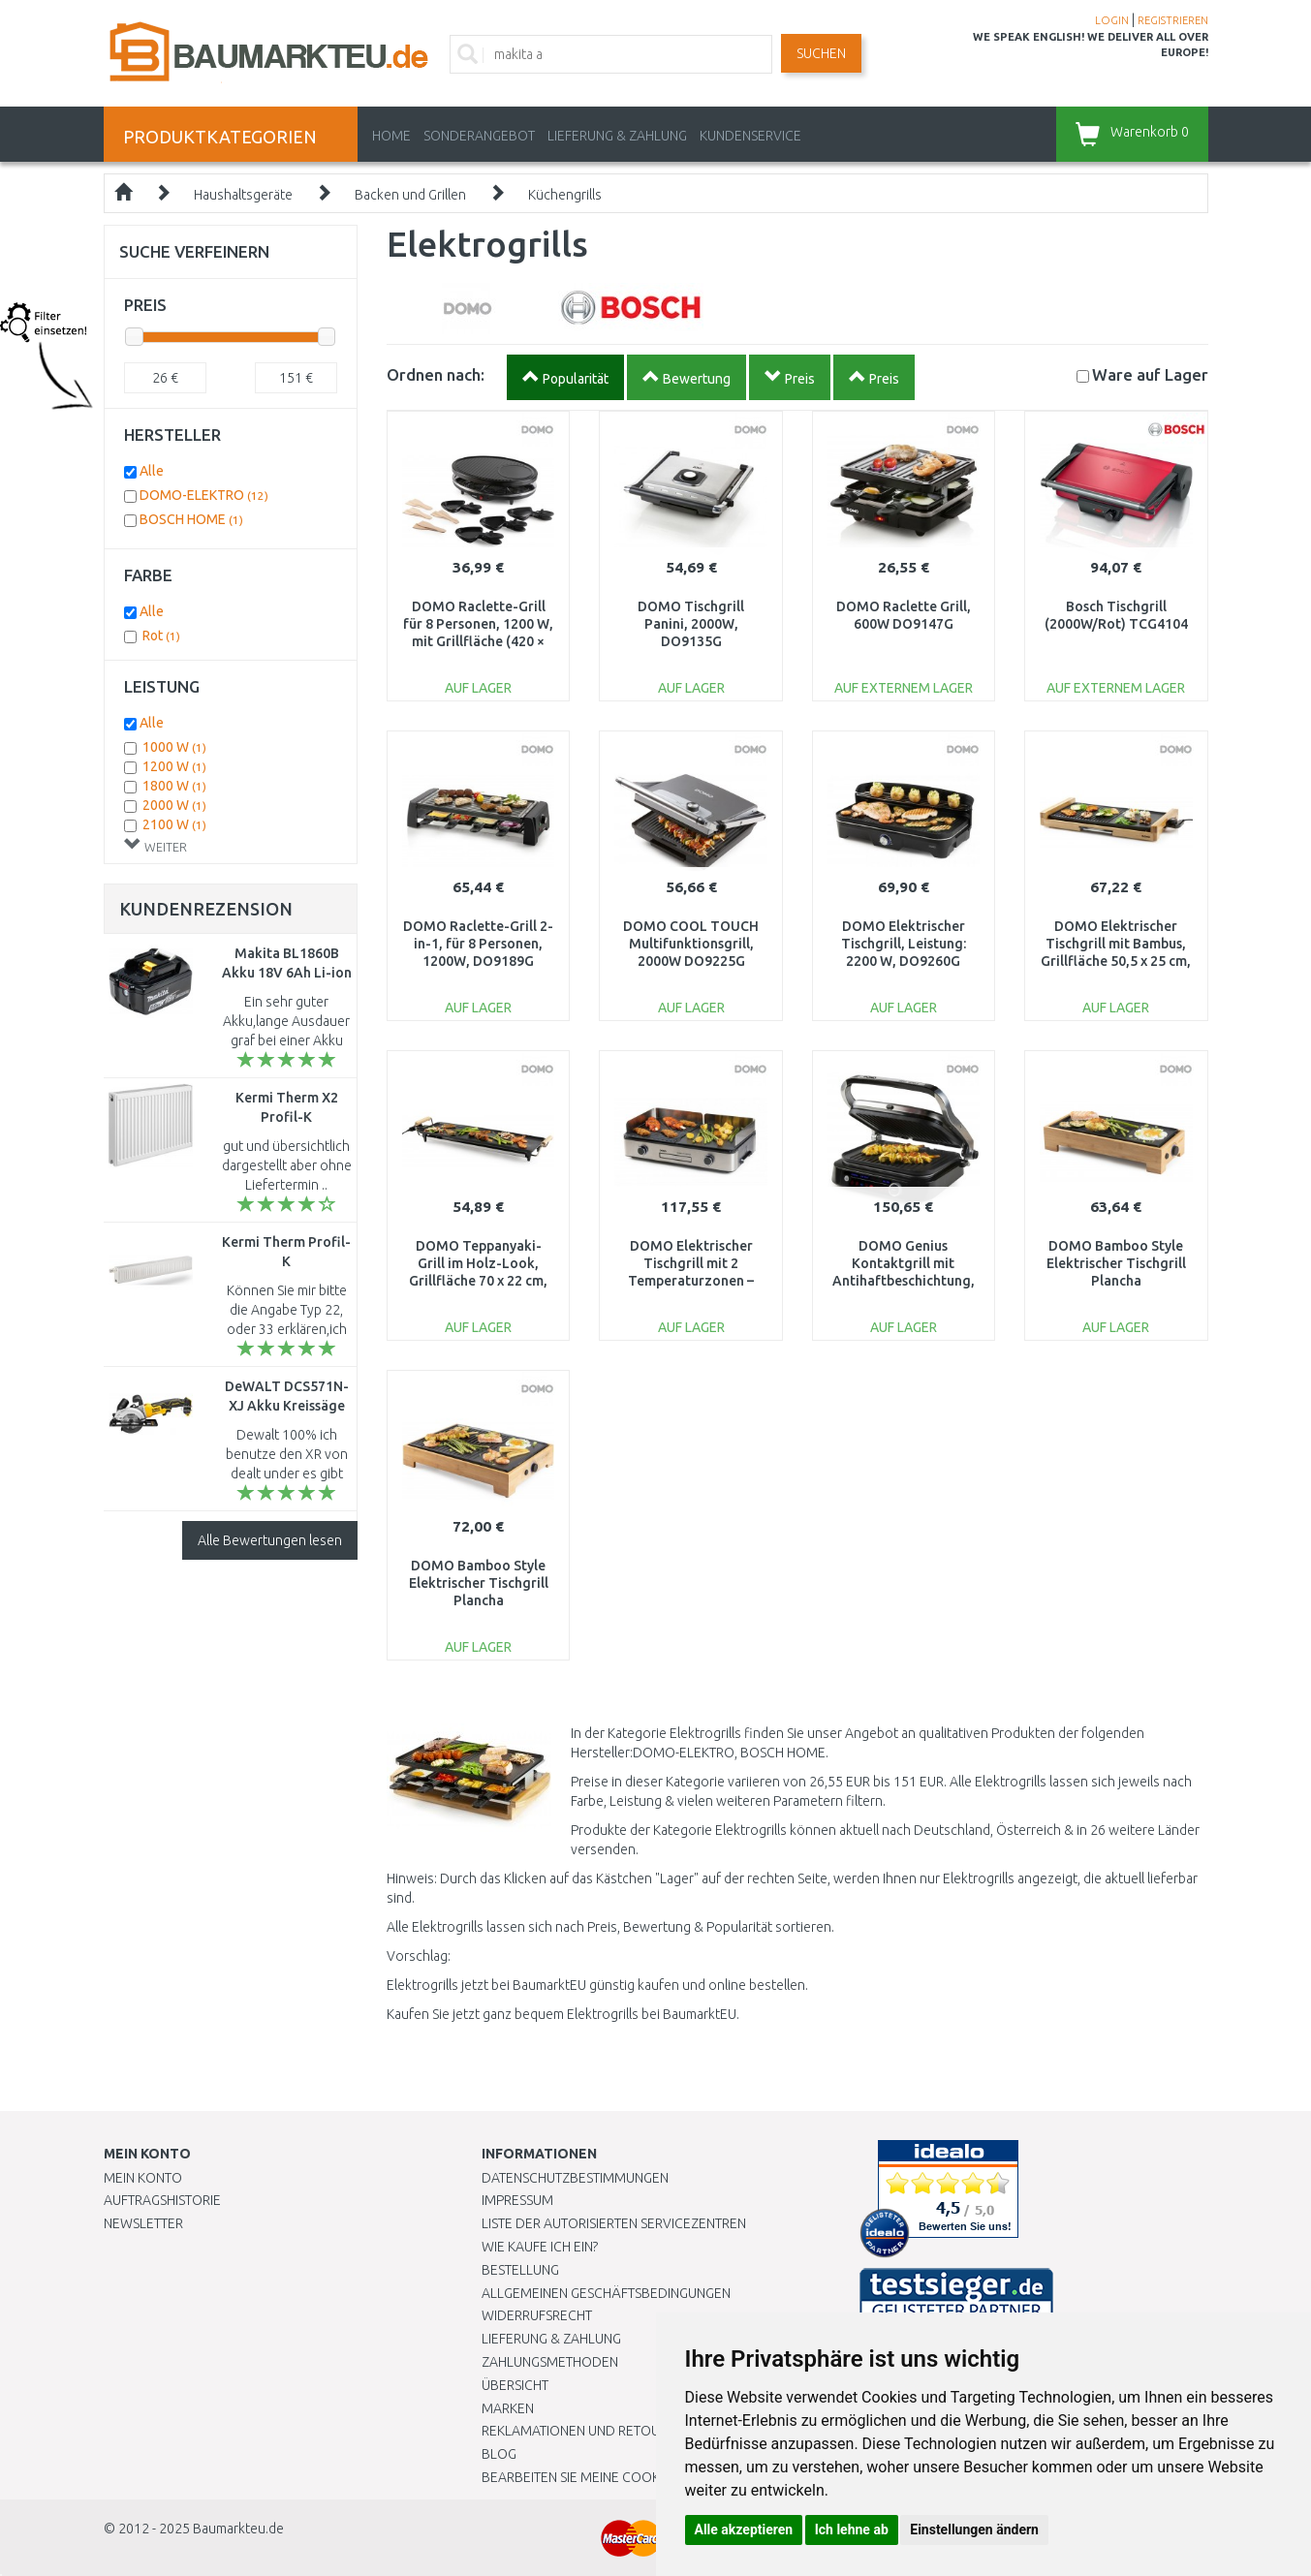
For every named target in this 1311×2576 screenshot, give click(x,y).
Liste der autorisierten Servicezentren (614, 2223)
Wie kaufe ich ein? (540, 2246)
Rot (161, 635)
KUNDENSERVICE (750, 135)
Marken (508, 2408)
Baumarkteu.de (238, 2528)
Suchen (821, 53)
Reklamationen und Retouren (583, 2430)
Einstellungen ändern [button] (974, 2529)
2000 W (174, 805)
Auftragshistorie (162, 2200)
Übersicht (515, 2385)
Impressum (517, 2200)
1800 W (174, 785)
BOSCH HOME (191, 519)
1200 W (174, 766)
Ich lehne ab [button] (852, 2529)
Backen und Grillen (410, 194)
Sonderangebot (479, 135)
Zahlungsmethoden (550, 2362)
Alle (152, 471)
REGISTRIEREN (1173, 20)
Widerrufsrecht (537, 2315)
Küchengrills (565, 194)
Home (391, 135)
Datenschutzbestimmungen (575, 2178)
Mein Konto (143, 2178)
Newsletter (143, 2223)
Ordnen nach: (435, 374)
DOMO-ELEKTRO (204, 495)
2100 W (174, 824)
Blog (499, 2454)
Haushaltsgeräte (243, 194)
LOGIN (1112, 20)
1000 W (174, 747)
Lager (1150, 374)
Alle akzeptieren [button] (744, 2529)
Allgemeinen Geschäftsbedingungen (606, 2293)
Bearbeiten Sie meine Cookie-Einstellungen (626, 2477)
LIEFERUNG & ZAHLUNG (617, 135)
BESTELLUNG (520, 2270)
